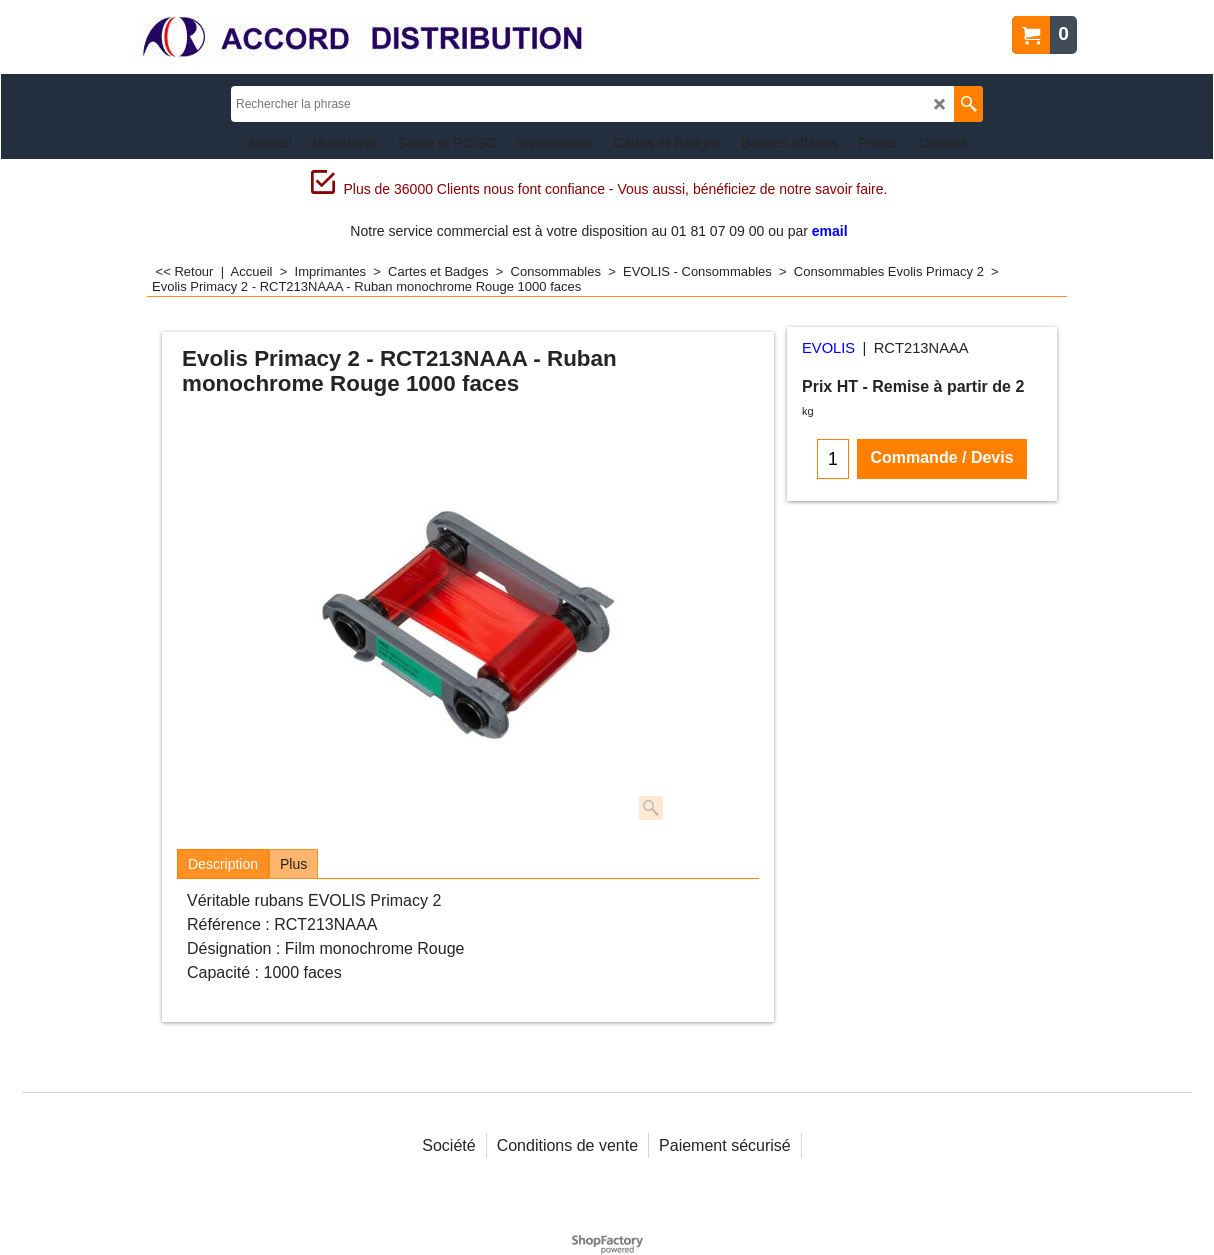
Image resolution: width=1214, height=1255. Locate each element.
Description (223, 864)
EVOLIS (828, 348)
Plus (293, 864)
